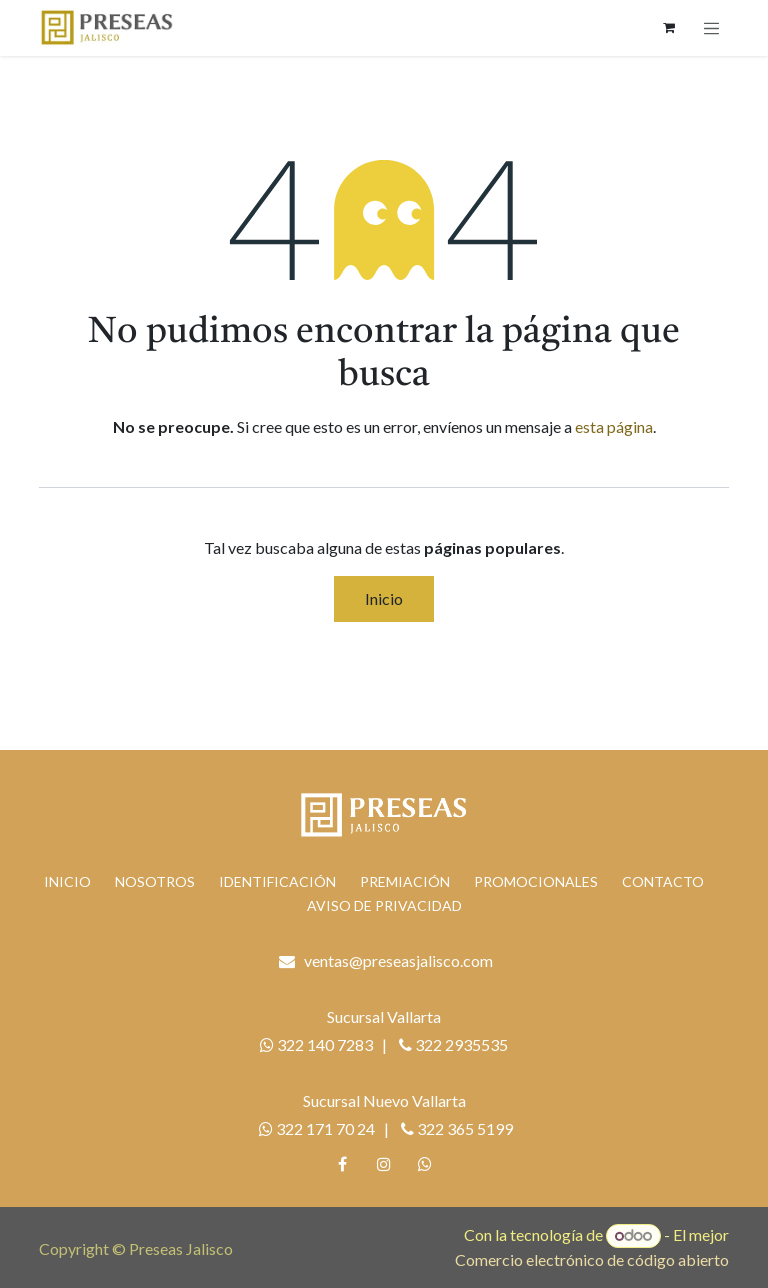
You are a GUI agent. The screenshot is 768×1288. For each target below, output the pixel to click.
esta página (614, 426)
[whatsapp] (425, 1164)
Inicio (384, 598)
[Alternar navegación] (712, 28)
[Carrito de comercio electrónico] (669, 28)
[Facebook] (343, 1164)
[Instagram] (384, 1164)
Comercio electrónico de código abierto (592, 1259)
